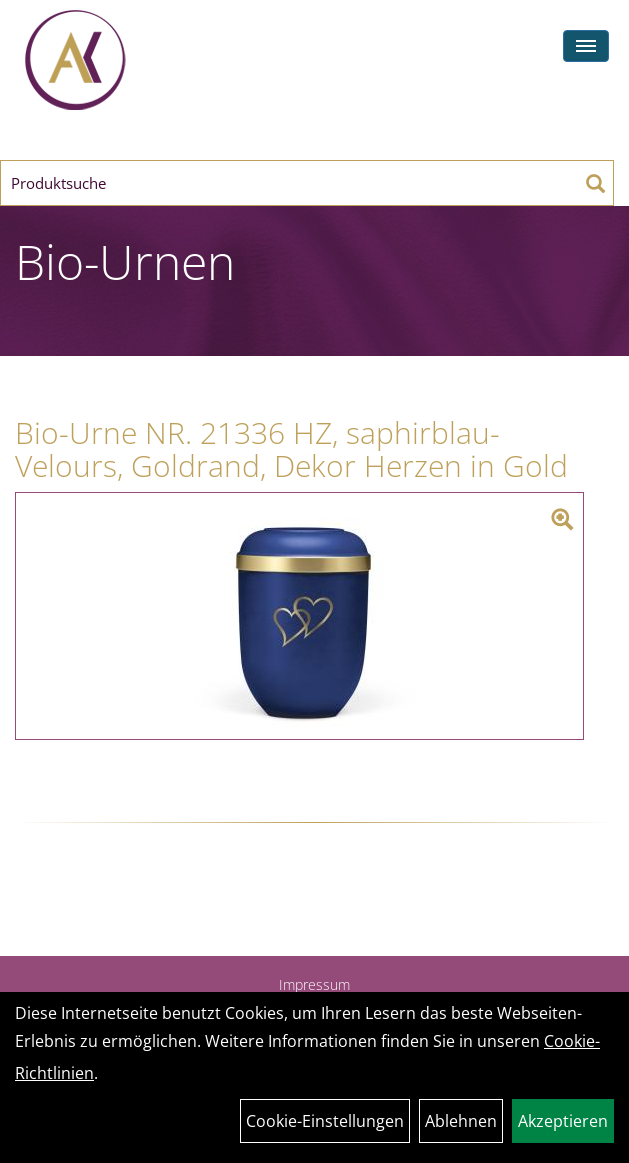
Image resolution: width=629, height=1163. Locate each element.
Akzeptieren (563, 1121)
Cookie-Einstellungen (325, 1121)
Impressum (314, 984)
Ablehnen (461, 1121)
